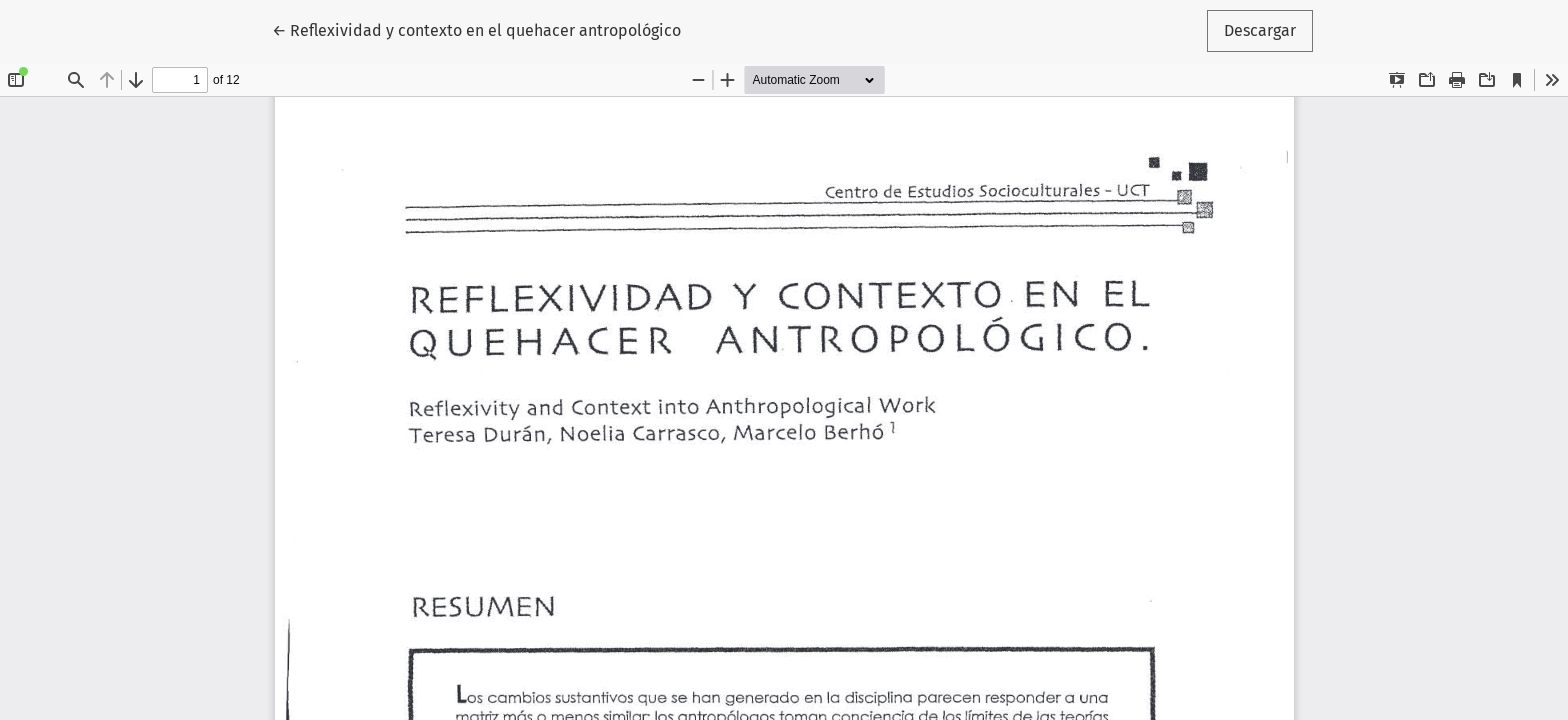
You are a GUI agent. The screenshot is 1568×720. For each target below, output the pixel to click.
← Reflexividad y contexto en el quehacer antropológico (476, 29)
